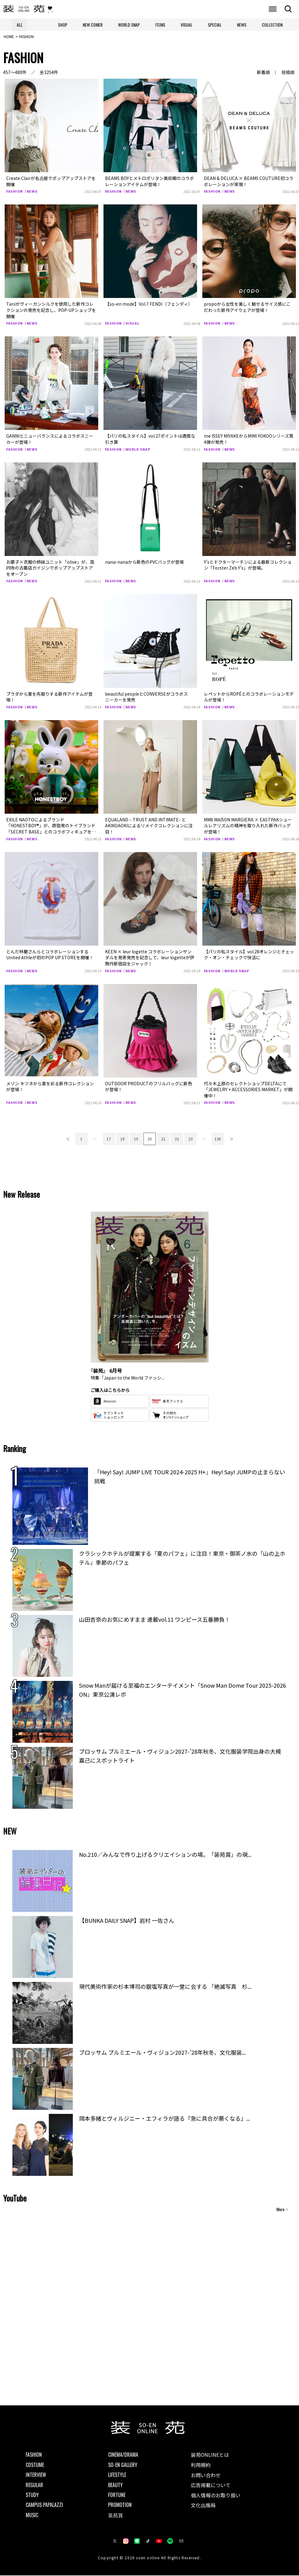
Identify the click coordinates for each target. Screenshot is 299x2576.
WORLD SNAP (129, 24)
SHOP (62, 24)
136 (217, 1139)
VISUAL (186, 24)
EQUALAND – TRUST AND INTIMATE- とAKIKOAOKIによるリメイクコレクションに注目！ (149, 826)
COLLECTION (272, 24)
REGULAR (34, 2485)
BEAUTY (115, 2485)
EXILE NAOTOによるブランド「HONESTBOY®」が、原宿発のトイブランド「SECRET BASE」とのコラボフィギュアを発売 (51, 829)
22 (177, 1139)
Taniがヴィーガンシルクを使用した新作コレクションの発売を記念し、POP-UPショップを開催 (51, 311)
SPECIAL (215, 24)
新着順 (263, 73)
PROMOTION (120, 2505)
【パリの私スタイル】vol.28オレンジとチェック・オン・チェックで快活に (249, 955)
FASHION (14, 192)
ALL (20, 24)
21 (163, 1139)
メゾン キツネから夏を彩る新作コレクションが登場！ (50, 1087)
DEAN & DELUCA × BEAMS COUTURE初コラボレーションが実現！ (248, 182)
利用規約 (201, 2465)
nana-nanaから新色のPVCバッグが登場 (144, 562)
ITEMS (160, 24)
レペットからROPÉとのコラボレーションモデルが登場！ (249, 697)
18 (122, 1139)
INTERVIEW (36, 2475)
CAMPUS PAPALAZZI (44, 2505)
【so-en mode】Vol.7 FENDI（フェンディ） (148, 305)
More (280, 2210)
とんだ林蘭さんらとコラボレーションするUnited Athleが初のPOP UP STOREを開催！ (50, 955)
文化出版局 (203, 2506)
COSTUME (35, 2465)
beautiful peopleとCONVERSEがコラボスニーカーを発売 (146, 697)
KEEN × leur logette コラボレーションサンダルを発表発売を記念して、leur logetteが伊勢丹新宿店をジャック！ (149, 958)
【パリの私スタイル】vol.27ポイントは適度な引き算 (150, 440)
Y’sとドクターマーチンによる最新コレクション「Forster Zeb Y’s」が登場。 (248, 565)
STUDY (32, 2495)
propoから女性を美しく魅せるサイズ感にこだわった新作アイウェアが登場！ (247, 308)
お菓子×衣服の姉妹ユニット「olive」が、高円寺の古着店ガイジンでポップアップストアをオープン (50, 568)
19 (136, 1139)
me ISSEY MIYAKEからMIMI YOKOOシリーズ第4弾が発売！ (248, 440)
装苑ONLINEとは (210, 2455)
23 (190, 1139)
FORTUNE (116, 2495)
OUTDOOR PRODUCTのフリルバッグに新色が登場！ (148, 1087)
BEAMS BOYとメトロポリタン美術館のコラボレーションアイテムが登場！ (149, 182)
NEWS (241, 24)
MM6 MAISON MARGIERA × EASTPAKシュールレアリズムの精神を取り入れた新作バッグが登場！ (248, 826)
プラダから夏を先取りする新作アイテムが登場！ (49, 697)
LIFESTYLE (117, 2475)
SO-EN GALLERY (122, 2465)
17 (109, 1139)
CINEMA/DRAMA (123, 2455)
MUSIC (32, 2515)
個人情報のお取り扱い (215, 2495)
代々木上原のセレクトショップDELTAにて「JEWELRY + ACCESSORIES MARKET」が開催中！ (248, 1090)
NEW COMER (93, 24)
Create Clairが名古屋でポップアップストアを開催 (51, 182)
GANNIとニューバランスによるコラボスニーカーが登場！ (49, 440)
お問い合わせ (206, 2475)
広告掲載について (211, 2486)
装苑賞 (115, 2515)
